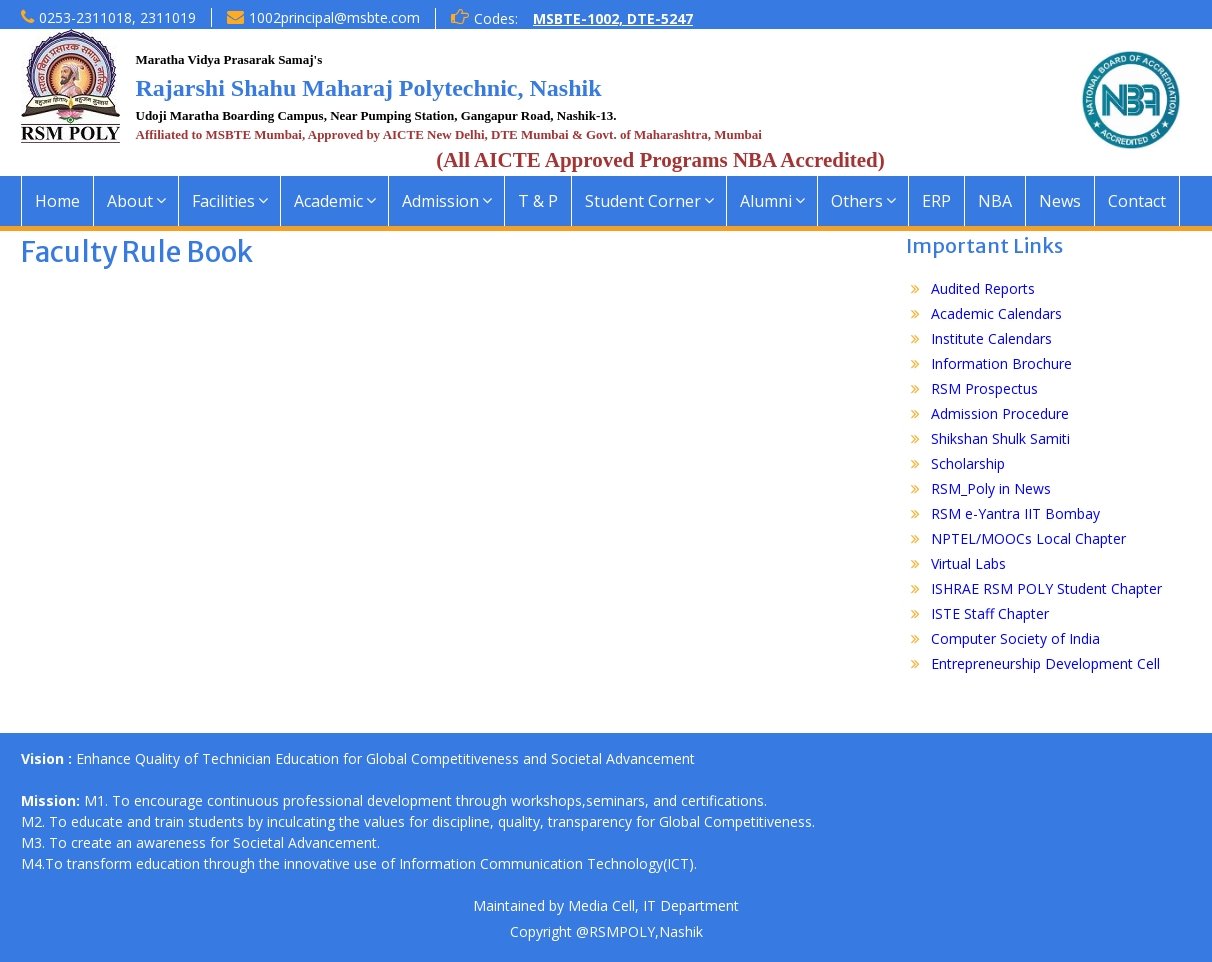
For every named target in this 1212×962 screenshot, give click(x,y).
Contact (1137, 201)
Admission (440, 201)
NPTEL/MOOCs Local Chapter (1028, 538)
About (130, 201)
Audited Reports (983, 288)
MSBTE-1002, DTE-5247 (613, 18)
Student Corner (643, 201)
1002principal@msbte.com (334, 17)
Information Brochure (1001, 363)
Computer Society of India (1015, 638)
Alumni (766, 201)
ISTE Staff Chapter (990, 613)
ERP (936, 201)
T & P (538, 201)
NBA (995, 201)
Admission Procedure (1000, 413)
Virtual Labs (968, 563)
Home (57, 201)
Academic (328, 201)
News (1060, 201)
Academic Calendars (996, 313)
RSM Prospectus (984, 388)
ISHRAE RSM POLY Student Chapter (1046, 588)
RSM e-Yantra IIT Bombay (1015, 513)
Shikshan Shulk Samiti (1000, 438)
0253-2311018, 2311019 (117, 17)
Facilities (223, 201)
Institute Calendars (991, 338)
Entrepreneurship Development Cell (1045, 663)
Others (857, 201)
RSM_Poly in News (991, 488)
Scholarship (968, 463)
